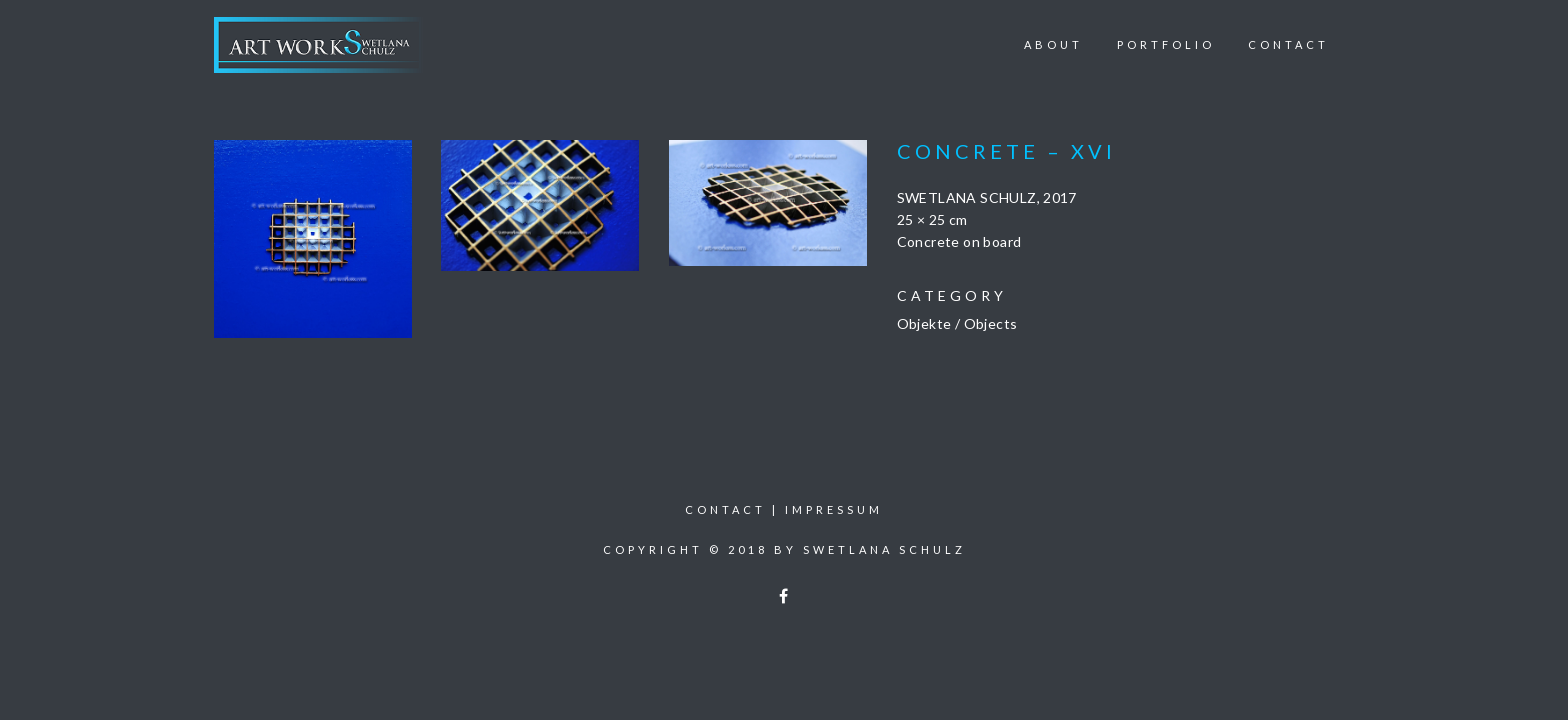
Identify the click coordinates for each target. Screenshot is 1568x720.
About (1053, 44)
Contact (1288, 44)
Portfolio (1166, 44)
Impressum (834, 509)
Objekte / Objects (957, 323)
